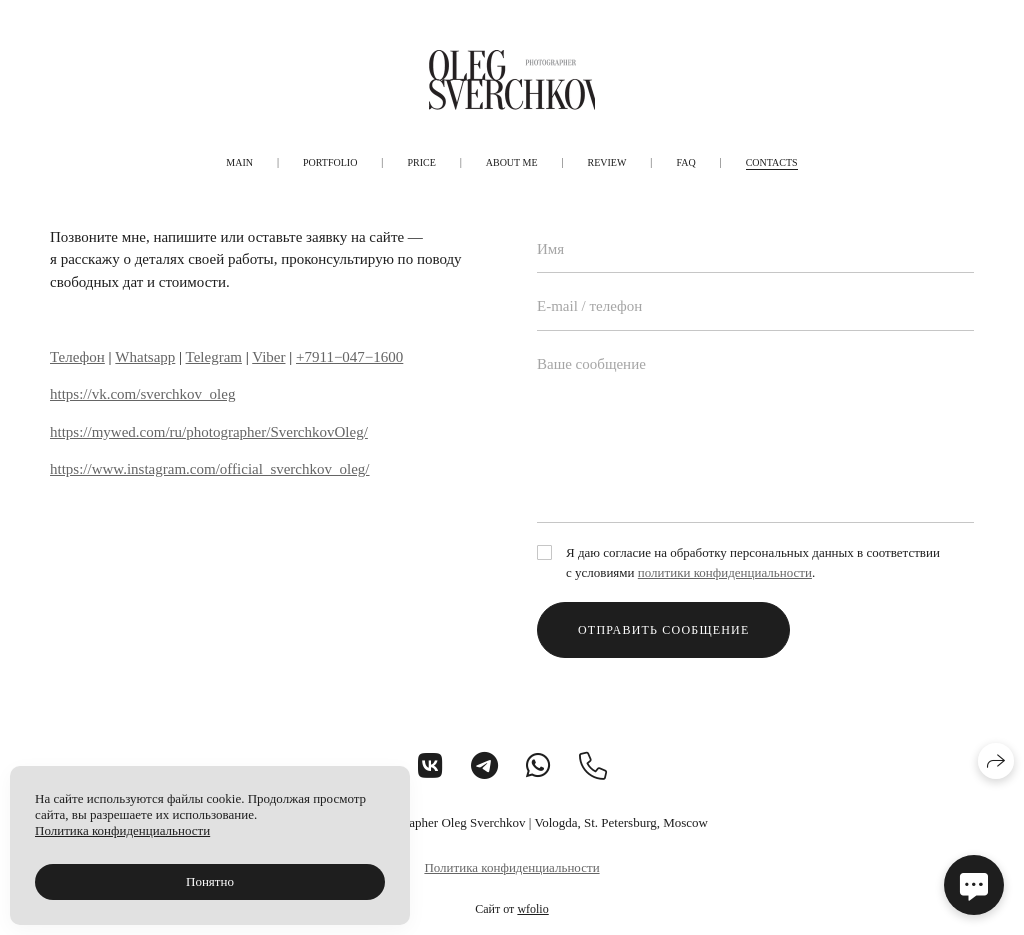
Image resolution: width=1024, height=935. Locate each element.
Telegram (214, 357)
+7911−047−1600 (349, 357)
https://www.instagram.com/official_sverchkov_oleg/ (210, 469)
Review (607, 162)
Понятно (210, 881)
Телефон (77, 357)
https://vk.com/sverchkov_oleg (142, 394)
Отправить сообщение (663, 630)
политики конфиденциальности (725, 572)
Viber (268, 357)
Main (239, 162)
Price (421, 162)
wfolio (532, 909)
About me (512, 162)
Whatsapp (145, 357)
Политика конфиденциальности (511, 867)
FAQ (685, 162)
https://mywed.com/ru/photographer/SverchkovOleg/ (209, 432)
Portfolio (330, 162)
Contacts (772, 162)
